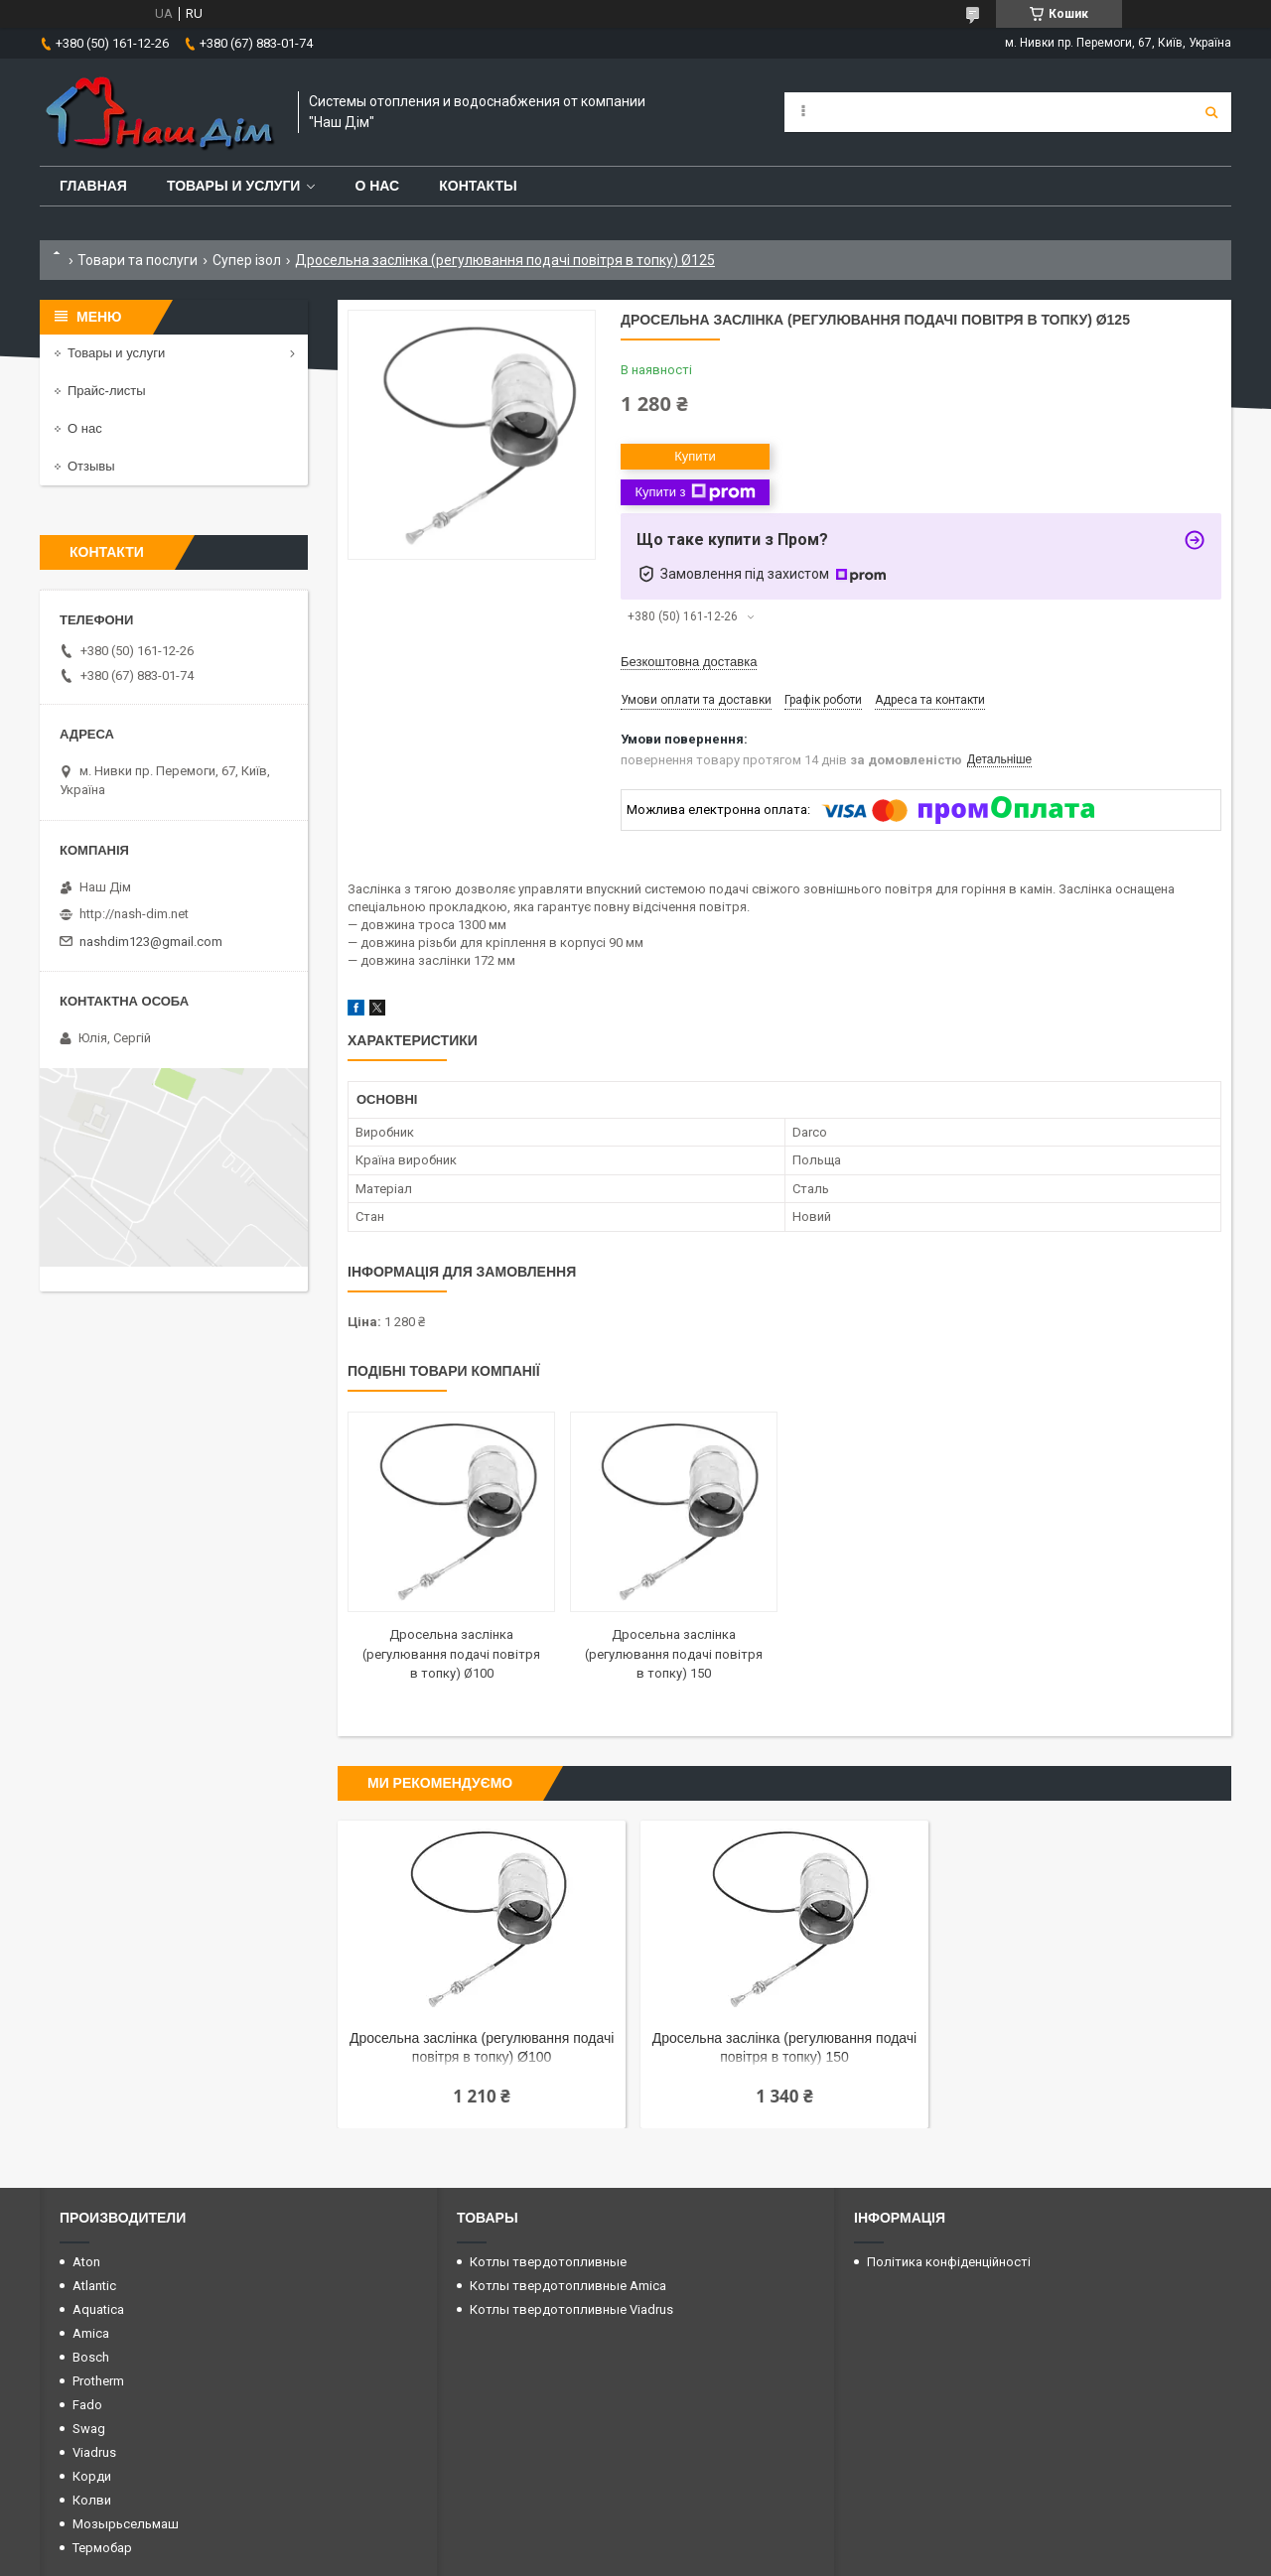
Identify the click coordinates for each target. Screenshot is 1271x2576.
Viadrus (94, 2452)
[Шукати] (1211, 112)
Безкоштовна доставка (689, 661)
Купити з (695, 492)
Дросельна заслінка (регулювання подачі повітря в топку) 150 (674, 1654)
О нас (376, 186)
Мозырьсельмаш (125, 2523)
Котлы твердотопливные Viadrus (571, 2309)
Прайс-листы (107, 390)
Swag (88, 2428)
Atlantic (94, 2285)
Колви (91, 2500)
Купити (695, 456)
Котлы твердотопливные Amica (568, 2285)
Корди (91, 2476)
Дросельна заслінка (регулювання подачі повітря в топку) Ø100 (451, 1654)
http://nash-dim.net (134, 913)
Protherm (98, 2380)
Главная (93, 186)
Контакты (477, 186)
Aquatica (98, 2309)
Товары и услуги (234, 186)
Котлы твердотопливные (548, 2261)
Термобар (102, 2547)
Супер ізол (246, 260)
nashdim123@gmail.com (150, 941)
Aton (86, 2261)
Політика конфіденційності (949, 2261)
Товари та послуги (137, 260)
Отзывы (91, 466)
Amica (90, 2333)
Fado (87, 2404)
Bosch (90, 2357)
